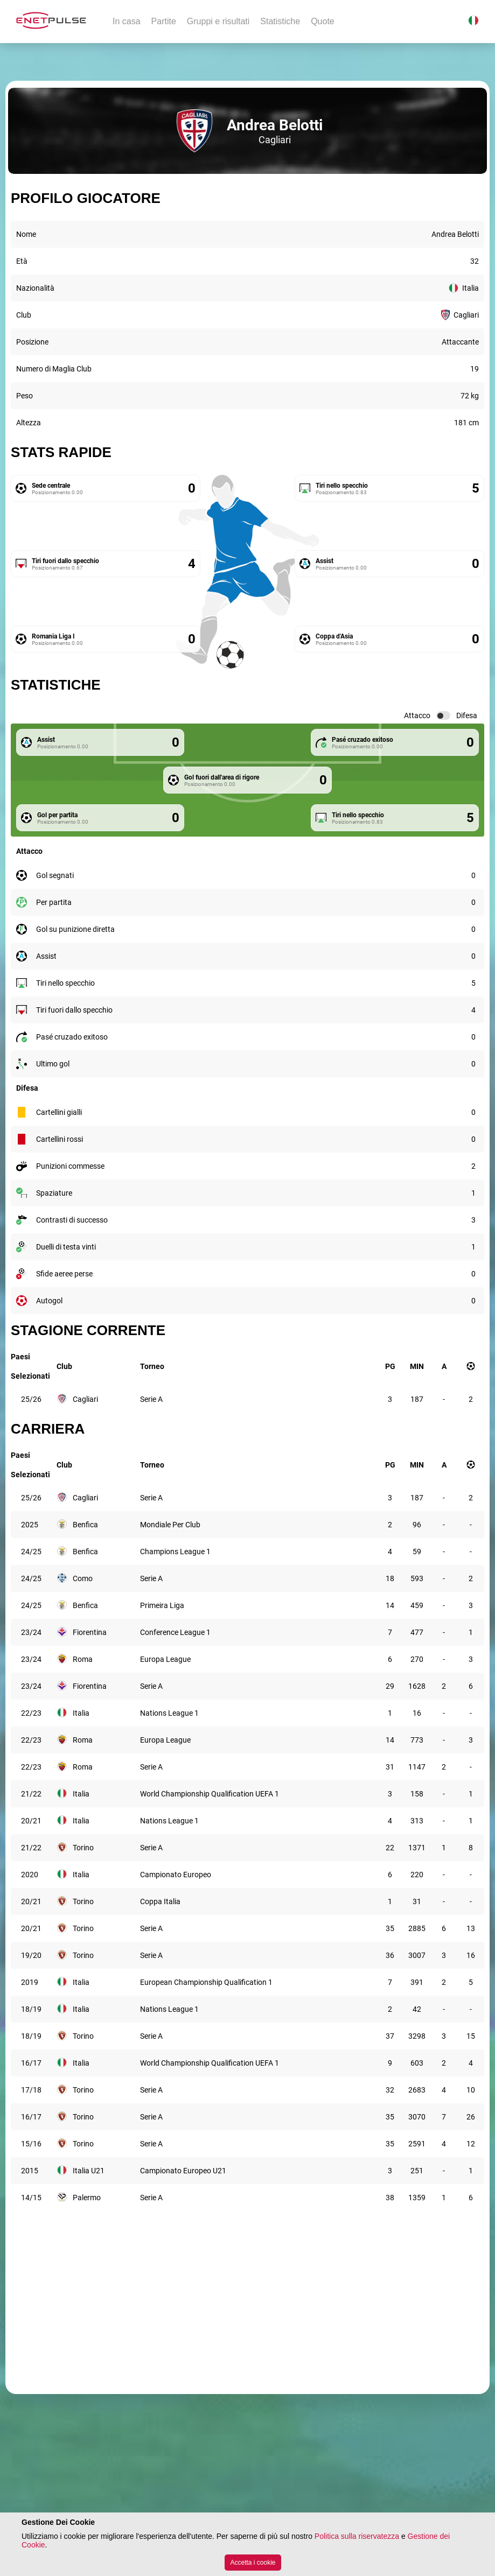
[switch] (443, 715)
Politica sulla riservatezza (357, 2536)
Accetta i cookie (252, 2562)
